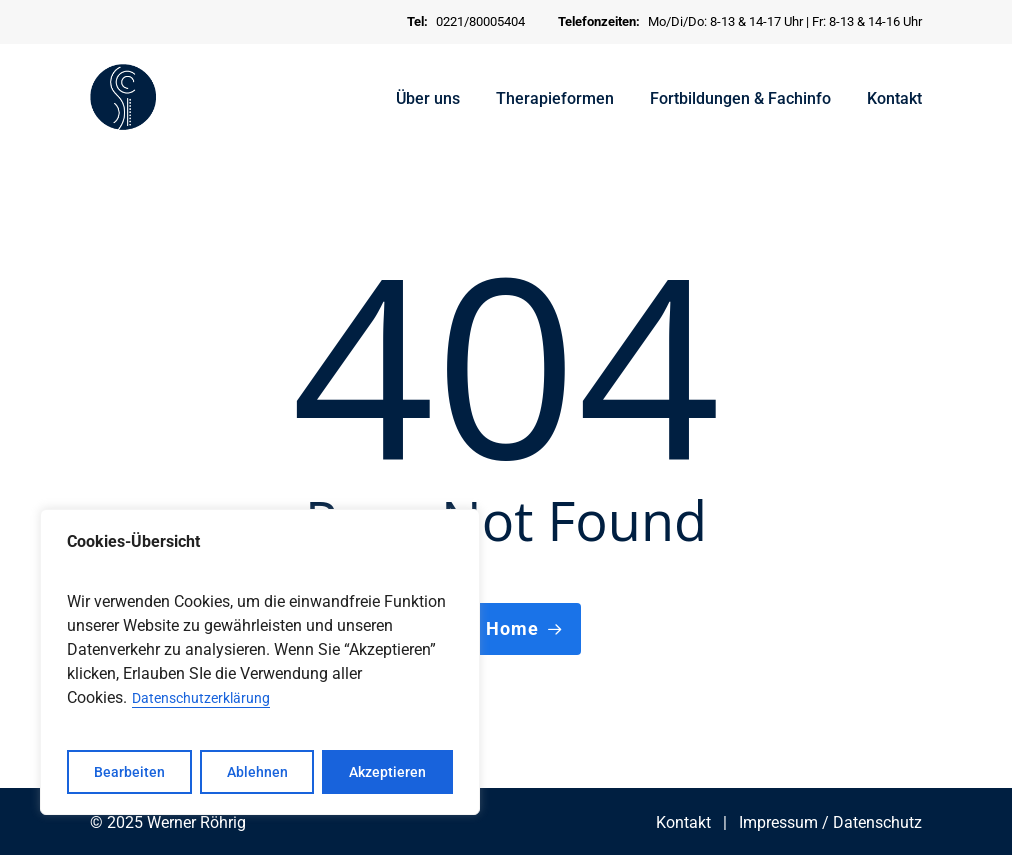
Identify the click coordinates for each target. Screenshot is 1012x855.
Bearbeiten (129, 772)
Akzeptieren (387, 772)
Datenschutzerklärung (201, 698)
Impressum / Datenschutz (830, 822)
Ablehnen (257, 772)
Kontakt (683, 822)
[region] (260, 662)
